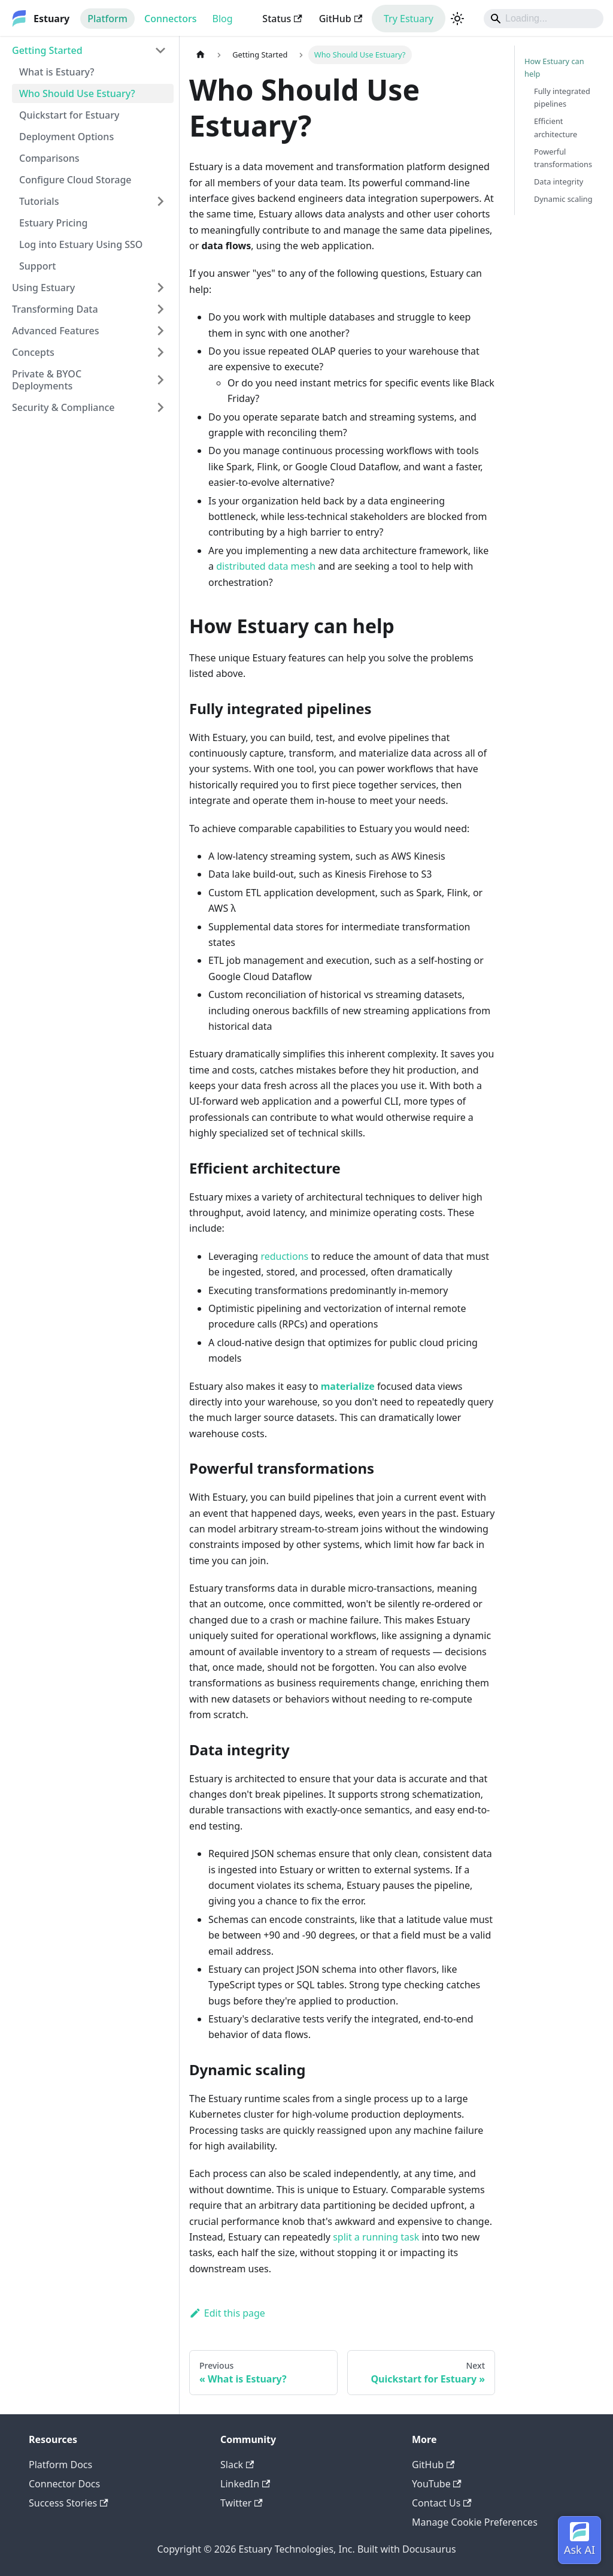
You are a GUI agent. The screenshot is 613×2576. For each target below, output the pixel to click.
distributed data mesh (265, 566)
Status (282, 18)
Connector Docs (64, 2483)
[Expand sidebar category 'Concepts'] (160, 352)
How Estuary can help (554, 67)
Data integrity (558, 181)
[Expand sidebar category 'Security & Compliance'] (160, 407)
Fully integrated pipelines (562, 97)
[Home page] (200, 55)
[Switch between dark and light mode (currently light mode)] (457, 18)
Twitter (241, 2503)
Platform (107, 18)
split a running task (376, 2237)
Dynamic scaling (563, 198)
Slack (237, 2464)
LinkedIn (245, 2483)
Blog (223, 18)
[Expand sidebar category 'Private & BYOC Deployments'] (160, 379)
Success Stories (68, 2503)
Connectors (170, 18)
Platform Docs (60, 2464)
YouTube (437, 2483)
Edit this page (227, 2313)
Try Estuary (408, 18)
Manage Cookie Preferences (475, 2522)
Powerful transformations (563, 158)
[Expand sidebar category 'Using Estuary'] (160, 287)
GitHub (340, 18)
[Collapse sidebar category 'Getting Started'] (160, 50)
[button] (89, 309)
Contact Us (442, 2503)
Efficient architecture (555, 127)
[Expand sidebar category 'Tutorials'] (160, 201)
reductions (284, 1256)
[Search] (543, 18)
